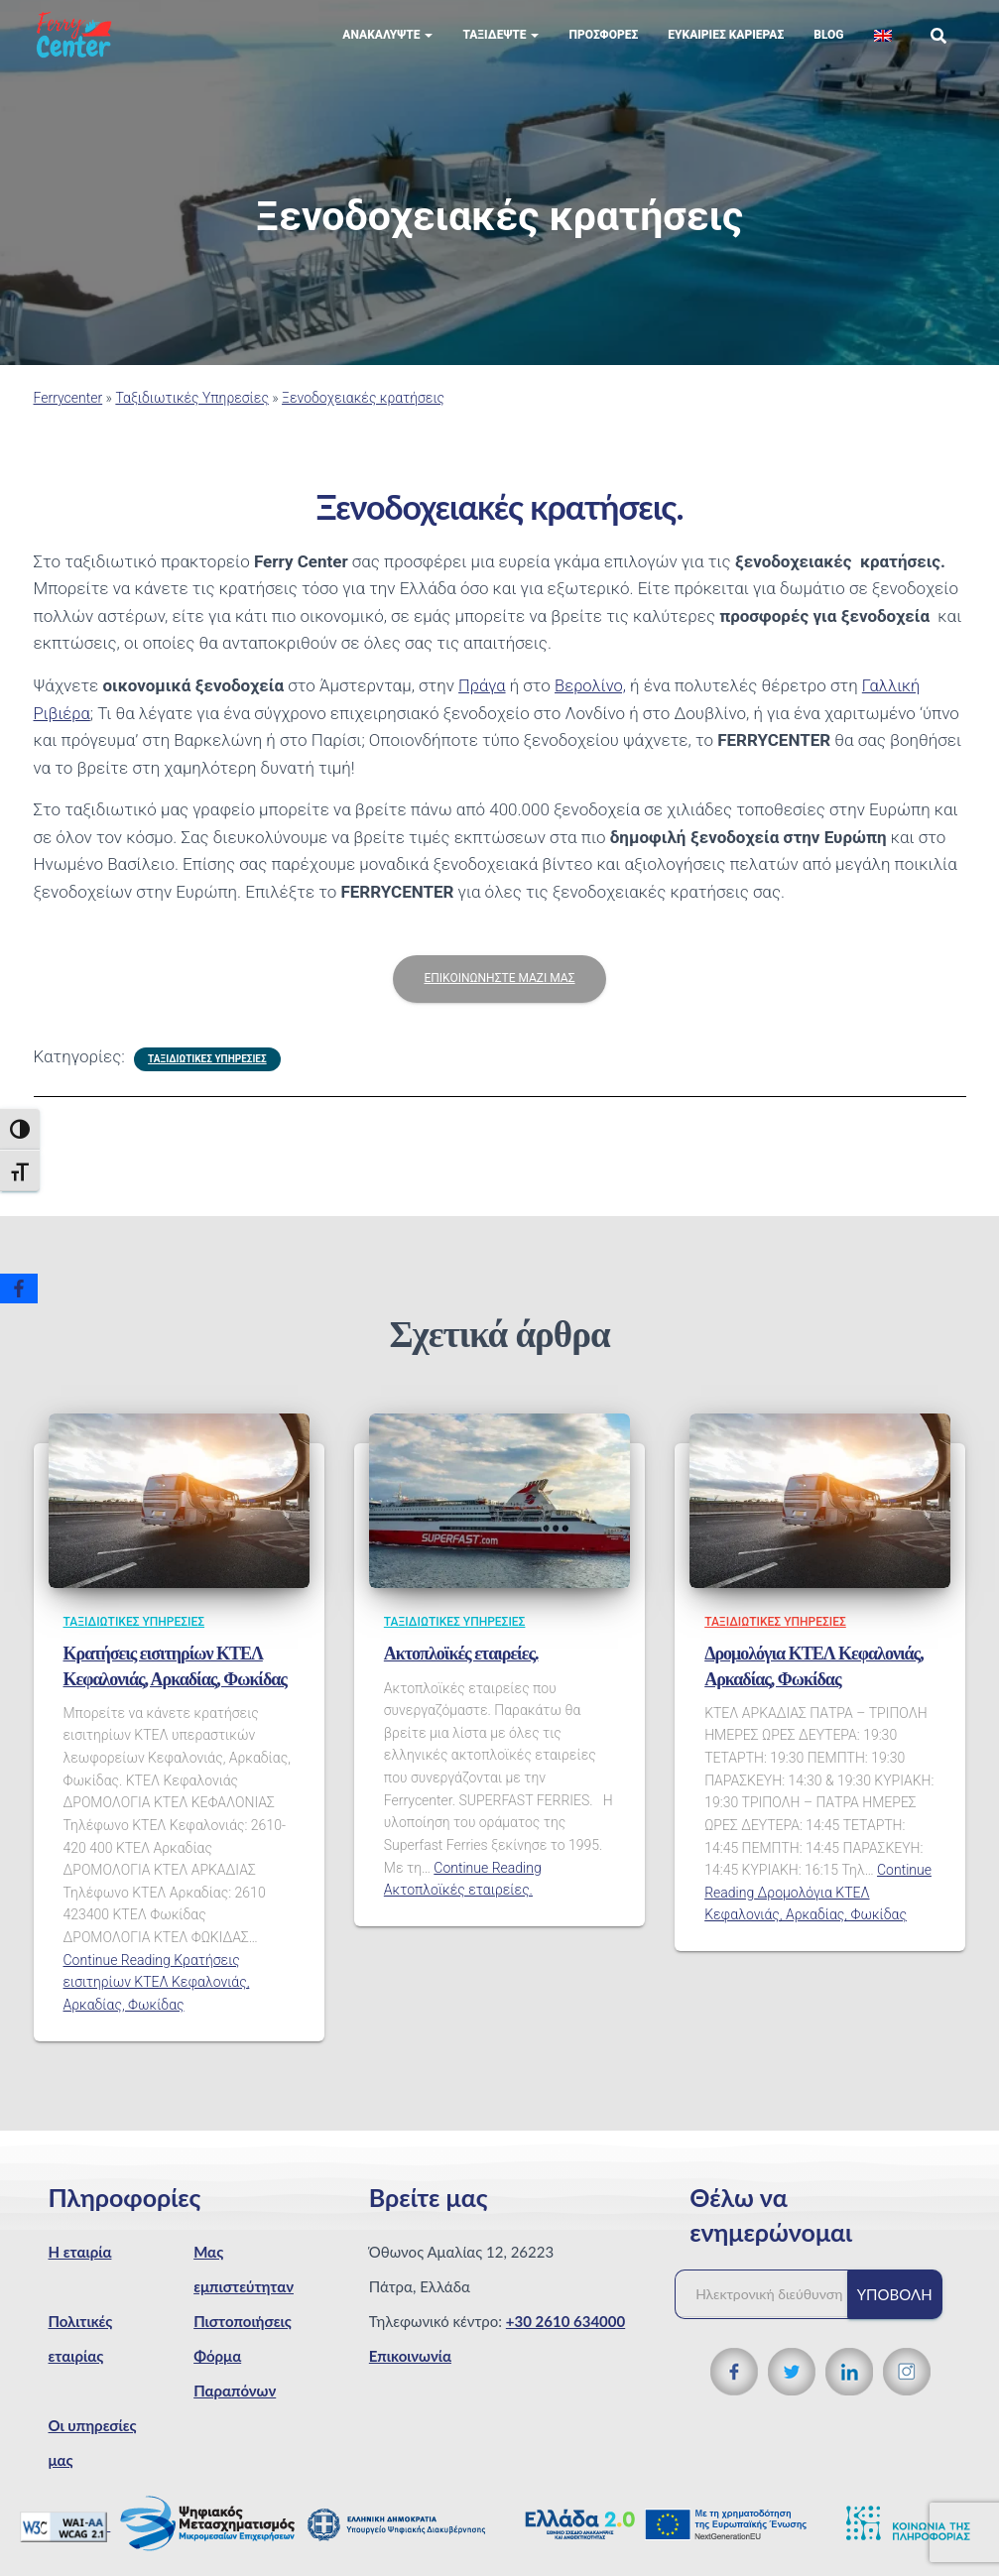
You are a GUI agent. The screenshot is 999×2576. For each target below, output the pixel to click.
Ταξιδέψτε (500, 50)
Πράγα (482, 700)
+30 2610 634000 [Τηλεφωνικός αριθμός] (565, 2335)
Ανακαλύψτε (387, 50)
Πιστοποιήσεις (242, 2335)
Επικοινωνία (410, 2370)
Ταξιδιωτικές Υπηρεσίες (192, 413)
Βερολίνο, (592, 700)
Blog (828, 50)
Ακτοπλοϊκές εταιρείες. (461, 1668)
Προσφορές (603, 50)
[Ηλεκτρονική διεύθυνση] (771, 2308)
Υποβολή (895, 2308)
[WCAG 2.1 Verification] (65, 2539)
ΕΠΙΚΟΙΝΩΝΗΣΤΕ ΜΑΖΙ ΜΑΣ (499, 993)
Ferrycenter (68, 413)
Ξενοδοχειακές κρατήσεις (363, 413)
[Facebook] (19, 1288)
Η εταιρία (80, 2265)
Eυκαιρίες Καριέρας (726, 50)
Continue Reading (156, 1996)
